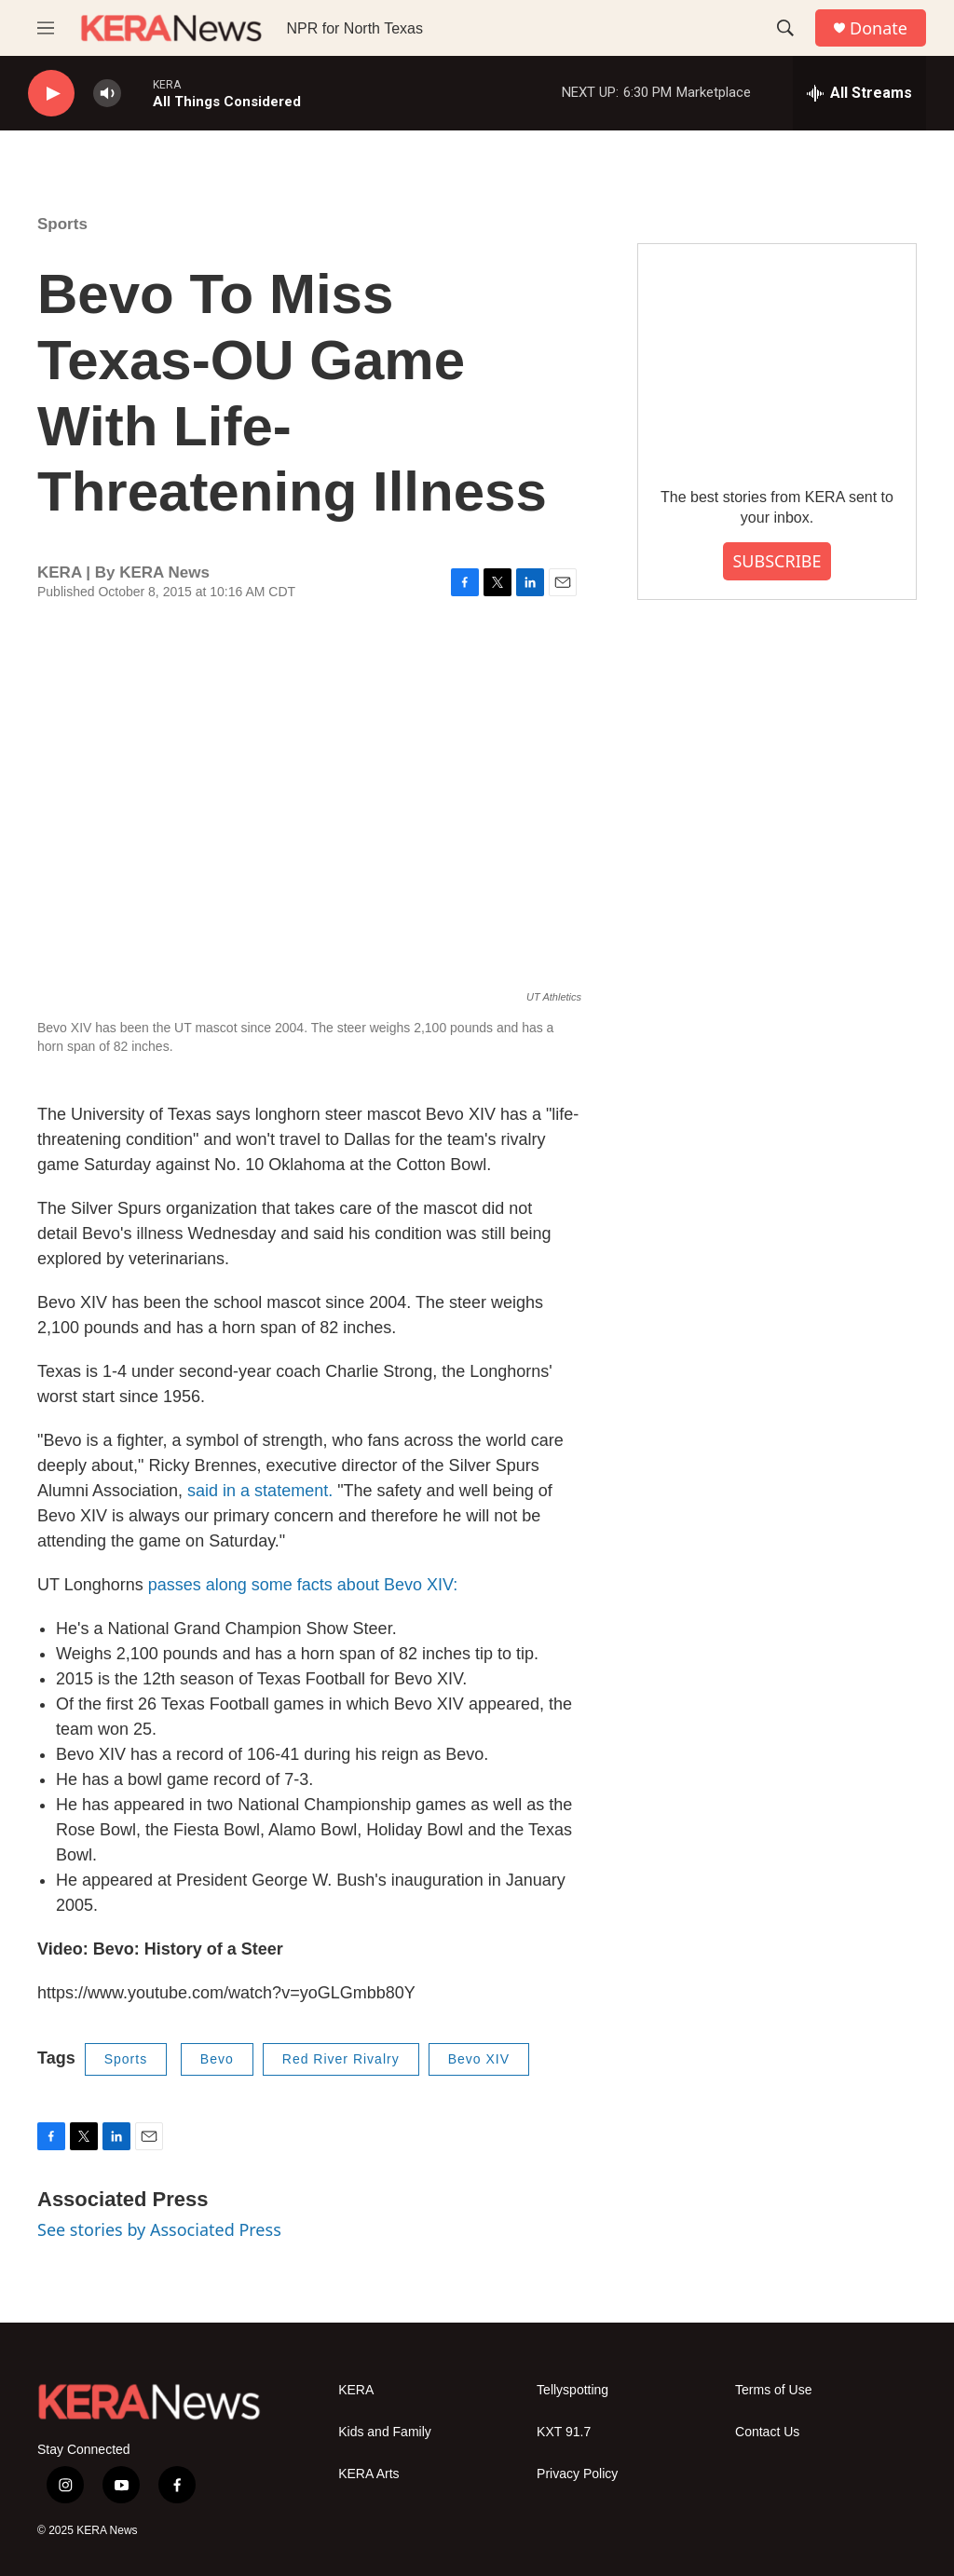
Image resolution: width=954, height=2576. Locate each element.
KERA (356, 2390)
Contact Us (767, 2432)
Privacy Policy (577, 2474)
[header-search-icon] (785, 28)
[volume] (107, 94)
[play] (51, 93)
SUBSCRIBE (776, 561)
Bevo (217, 2058)
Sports (62, 224)
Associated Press (122, 2199)
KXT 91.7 (564, 2432)
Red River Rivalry (341, 2058)
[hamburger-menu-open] (45, 28)
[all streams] (859, 93)
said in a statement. (262, 1490)
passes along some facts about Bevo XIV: (303, 1584)
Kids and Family (384, 2432)
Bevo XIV (479, 2058)
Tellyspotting (572, 2390)
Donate (878, 28)
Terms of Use (773, 2390)
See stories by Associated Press (159, 2229)
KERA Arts (368, 2474)
